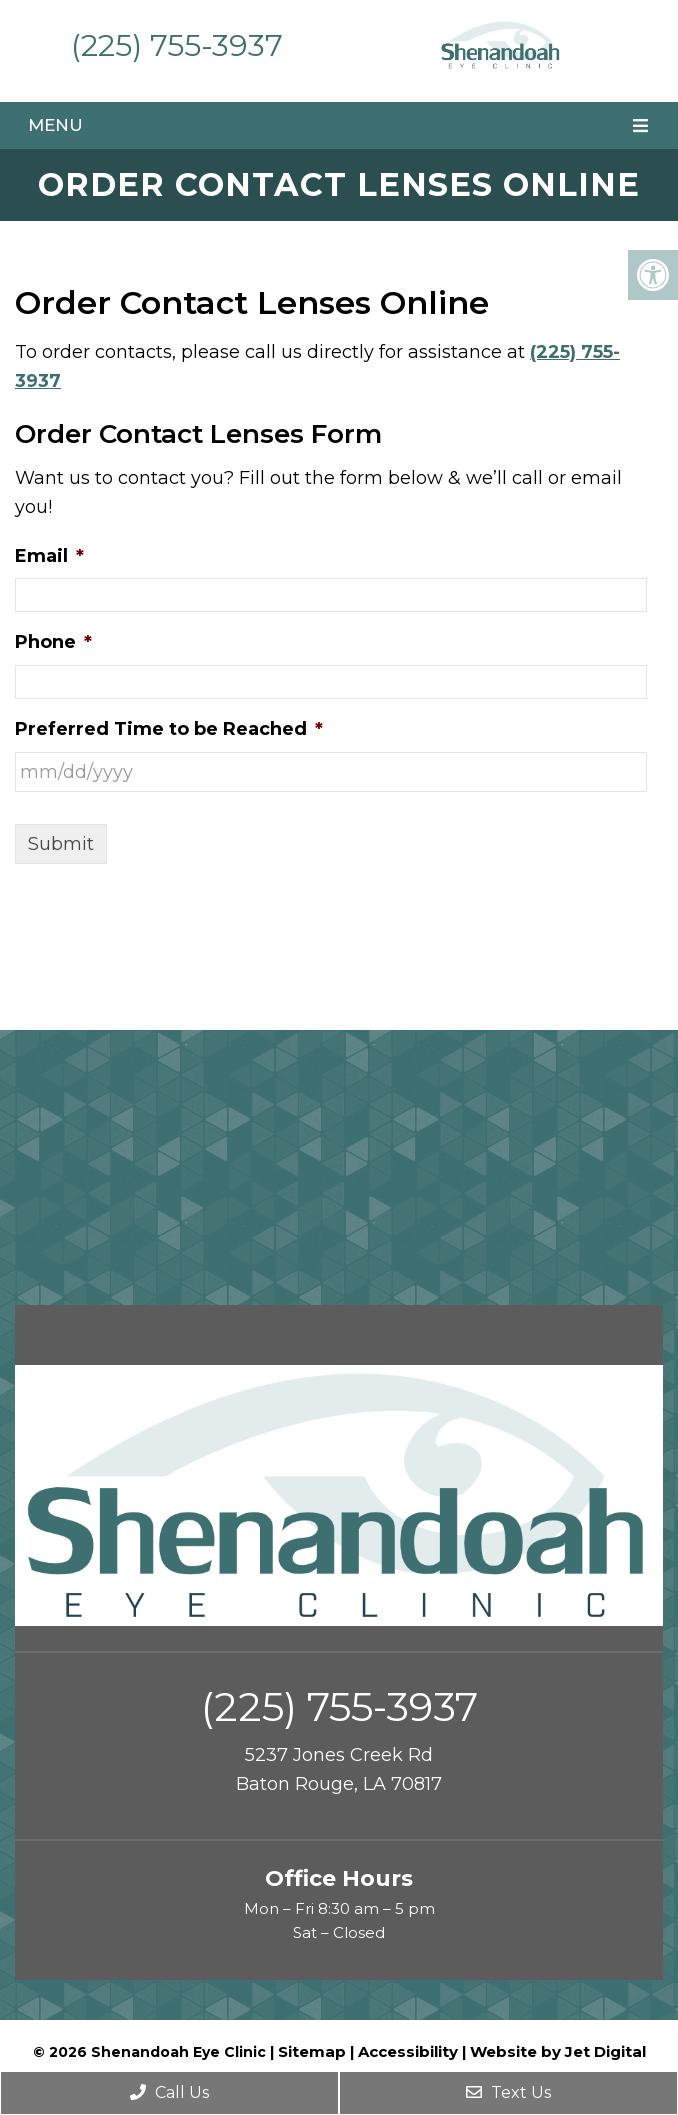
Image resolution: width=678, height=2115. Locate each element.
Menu (55, 125)
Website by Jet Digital (558, 2051)
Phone (53, 642)
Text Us (508, 2092)
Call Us (169, 2092)
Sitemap (312, 2051)
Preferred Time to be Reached (169, 729)
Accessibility (408, 2051)
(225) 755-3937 (177, 45)
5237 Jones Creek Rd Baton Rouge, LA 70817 (339, 1769)
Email (49, 556)
